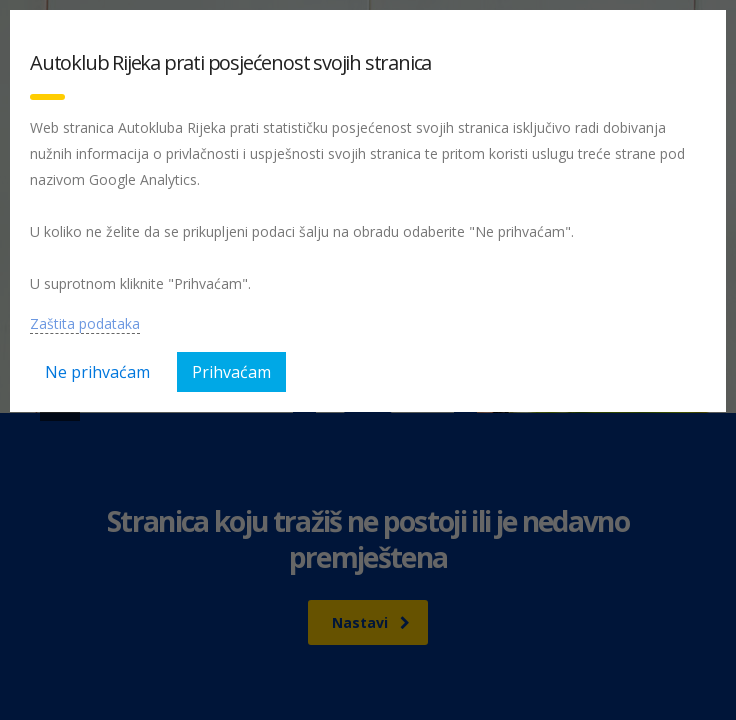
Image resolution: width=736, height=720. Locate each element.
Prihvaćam (231, 372)
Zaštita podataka (85, 323)
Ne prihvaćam (97, 372)
